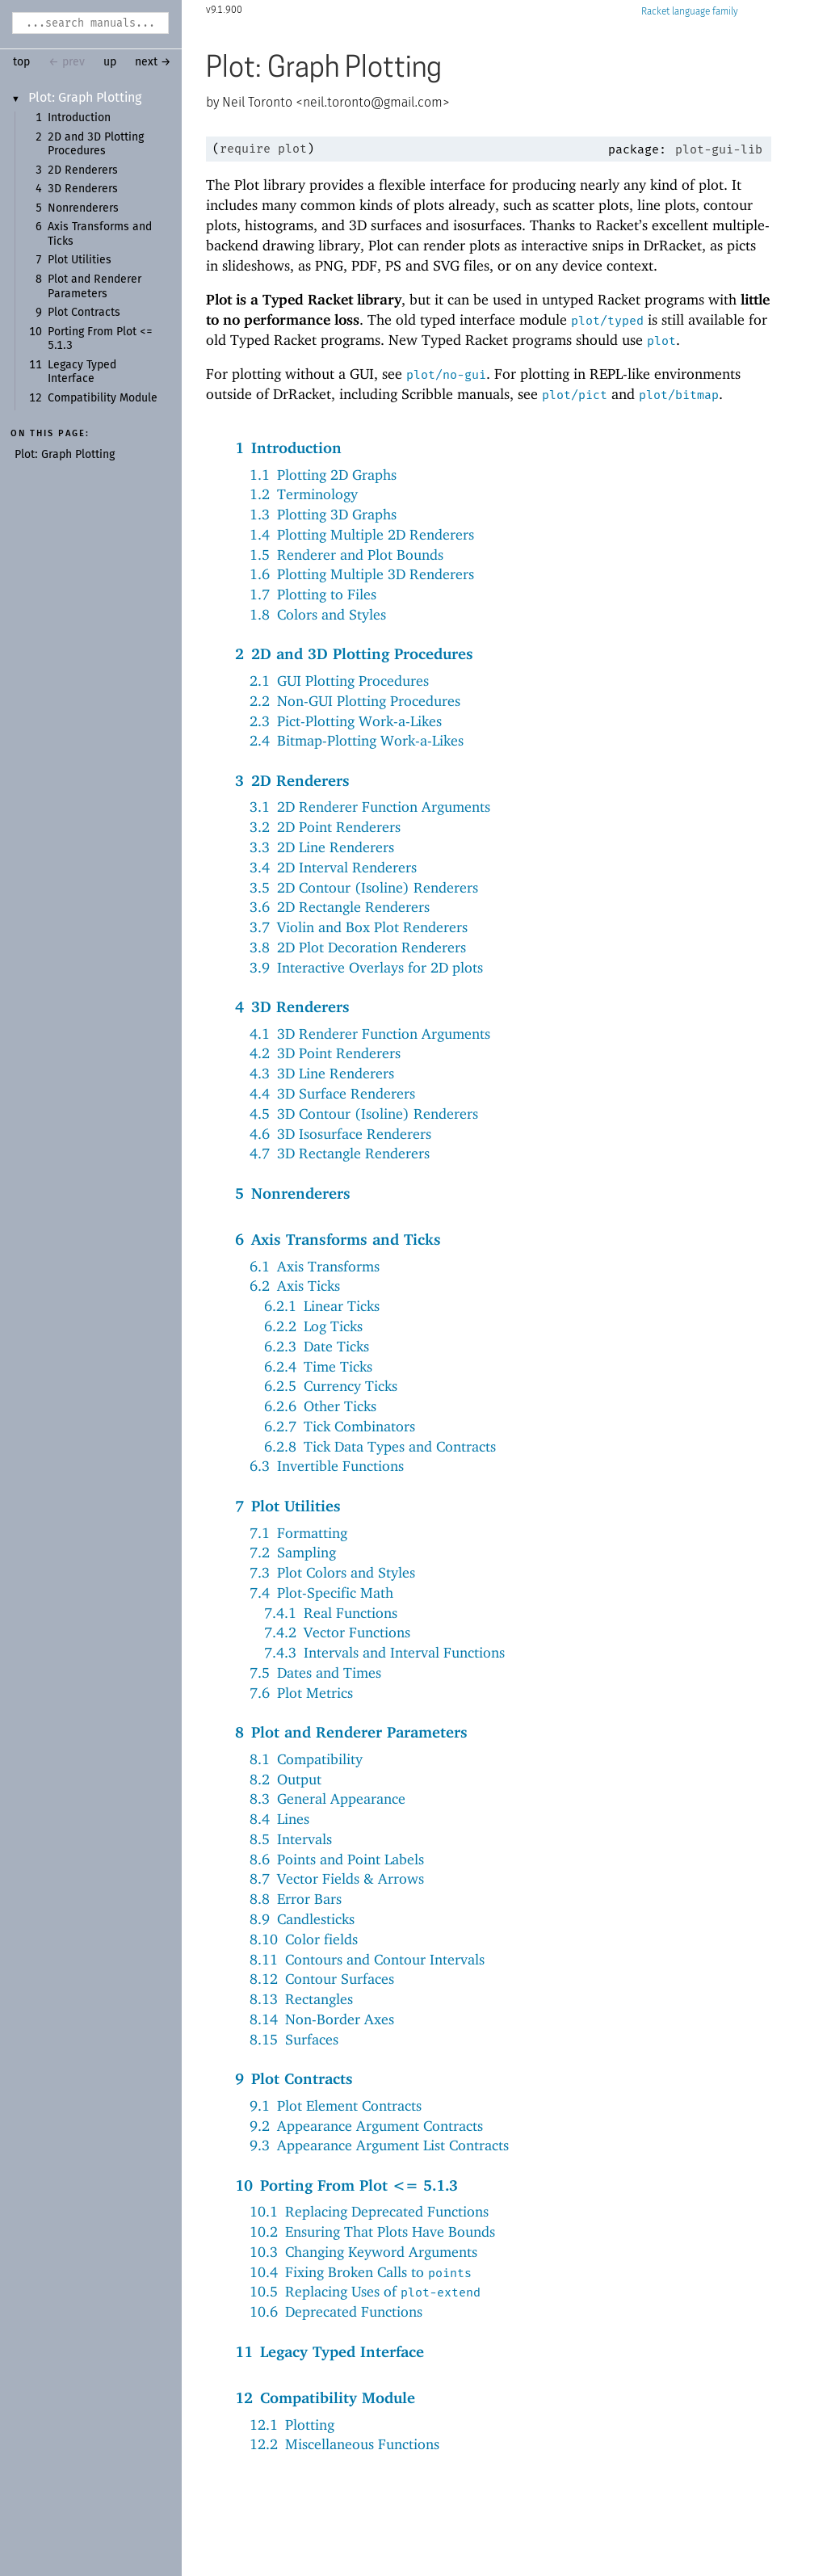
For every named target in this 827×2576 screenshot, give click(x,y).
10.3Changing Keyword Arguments (363, 2251)
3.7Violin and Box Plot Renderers (359, 926)
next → (153, 62)
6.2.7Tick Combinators (339, 1426)
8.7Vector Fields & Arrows (337, 1878)
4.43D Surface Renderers (332, 1093)
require (245, 148)
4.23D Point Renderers (325, 1052)
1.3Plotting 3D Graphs (323, 514)
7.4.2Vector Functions (337, 1632)
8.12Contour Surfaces (322, 1978)
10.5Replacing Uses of (365, 2291)
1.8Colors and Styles (318, 614)
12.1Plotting (292, 2424)
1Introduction (288, 447)
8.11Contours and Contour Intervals (367, 1959)
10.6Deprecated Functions (336, 2311)
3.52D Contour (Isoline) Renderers (364, 887)
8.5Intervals (291, 1838)
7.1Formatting (298, 1532)
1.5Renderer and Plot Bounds (346, 554)
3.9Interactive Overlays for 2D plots (366, 967)
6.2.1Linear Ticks (322, 1305)
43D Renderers (292, 1006)
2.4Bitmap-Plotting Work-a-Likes (357, 740)
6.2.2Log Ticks (313, 1325)
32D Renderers (292, 780)
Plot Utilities (79, 260)
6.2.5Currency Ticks (330, 1385)
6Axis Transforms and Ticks (338, 1239)
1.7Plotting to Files (313, 594)
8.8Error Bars (296, 1898)
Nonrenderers (83, 208)
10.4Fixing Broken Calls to (361, 2271)
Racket (689, 11)
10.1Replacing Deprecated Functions (369, 2211)
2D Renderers (83, 170)
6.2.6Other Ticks (320, 1405)
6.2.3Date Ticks (316, 1346)
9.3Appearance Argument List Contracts (379, 2145)
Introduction (79, 118)
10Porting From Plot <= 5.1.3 (346, 2185)
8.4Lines (279, 1818)
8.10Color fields (304, 1939)
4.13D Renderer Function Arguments (370, 1033)
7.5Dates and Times (315, 1672)
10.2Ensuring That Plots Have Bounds (372, 2231)
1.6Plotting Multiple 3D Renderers (362, 573)
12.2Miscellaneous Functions (344, 2443)
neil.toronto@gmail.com (373, 102)
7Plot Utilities (288, 1505)
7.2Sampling (293, 1552)
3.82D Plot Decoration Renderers (358, 947)
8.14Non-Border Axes (322, 2019)
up (109, 62)
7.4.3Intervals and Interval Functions (384, 1652)
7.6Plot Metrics (301, 1692)
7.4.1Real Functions (330, 1612)
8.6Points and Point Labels (337, 1859)
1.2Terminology (304, 493)
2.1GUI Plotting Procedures (339, 680)
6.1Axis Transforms (315, 1266)
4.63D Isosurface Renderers (340, 1133)
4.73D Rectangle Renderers (340, 1153)
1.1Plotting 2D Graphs (323, 474)
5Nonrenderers (293, 1193)
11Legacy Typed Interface (329, 2351)
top (21, 62)
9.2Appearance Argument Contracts (366, 2125)
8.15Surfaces (294, 2039)
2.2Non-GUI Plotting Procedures (355, 700)
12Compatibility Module (325, 2397)
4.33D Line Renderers (322, 1073)
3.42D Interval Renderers (333, 867)
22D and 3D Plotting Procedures (354, 653)
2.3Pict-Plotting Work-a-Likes (346, 720)
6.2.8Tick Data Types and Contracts (380, 1446)
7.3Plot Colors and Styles (332, 1572)
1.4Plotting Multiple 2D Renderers (362, 534)
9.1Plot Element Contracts (336, 2105)
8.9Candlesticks (302, 1918)
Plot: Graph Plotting (84, 97)
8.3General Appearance (327, 1798)
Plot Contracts (84, 312)
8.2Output (285, 1779)
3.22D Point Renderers (325, 826)
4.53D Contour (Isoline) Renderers (364, 1113)
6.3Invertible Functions (327, 1465)
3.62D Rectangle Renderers (340, 906)
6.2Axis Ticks (295, 1285)
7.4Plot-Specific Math (321, 1592)
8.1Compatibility (306, 1758)
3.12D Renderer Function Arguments (370, 806)
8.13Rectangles (301, 1998)
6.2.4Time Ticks (318, 1366)
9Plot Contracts (294, 2078)
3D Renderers (83, 189)
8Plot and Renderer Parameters (351, 1732)
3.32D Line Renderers (322, 846)
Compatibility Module (102, 398)
